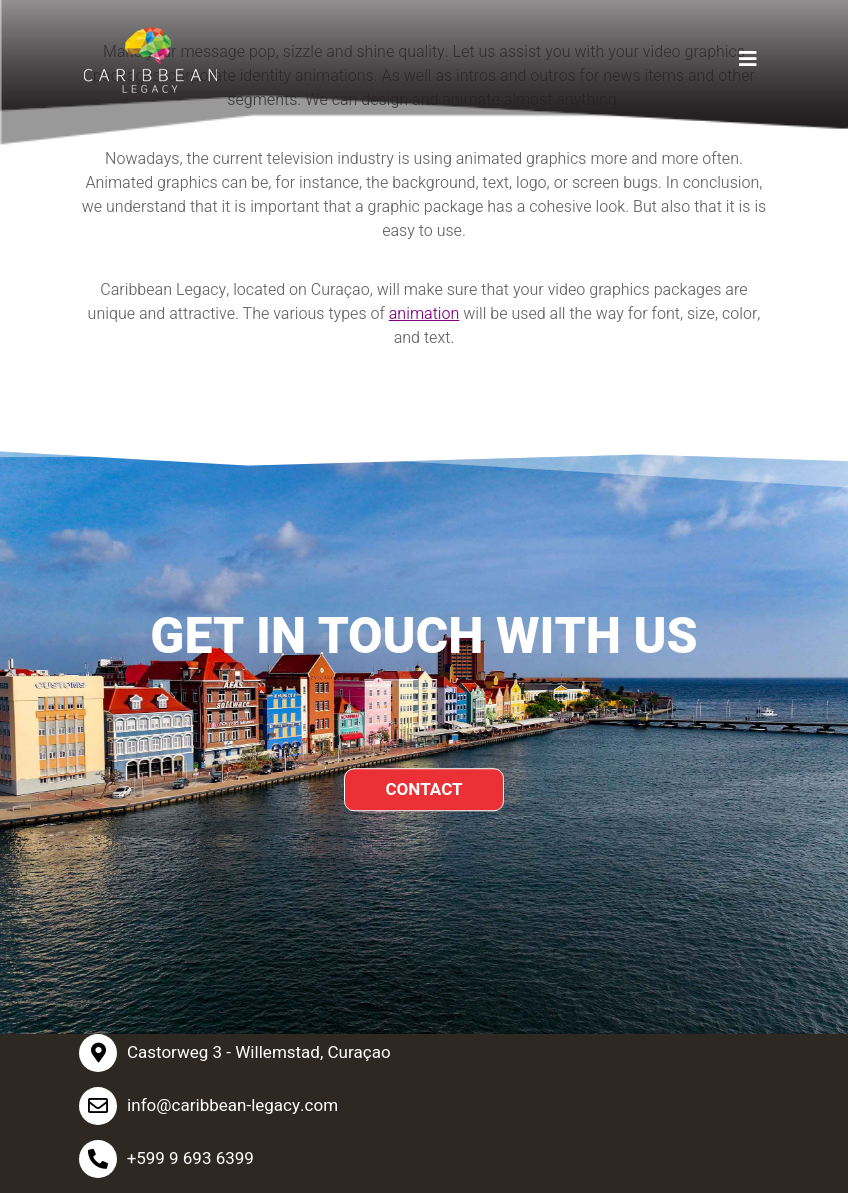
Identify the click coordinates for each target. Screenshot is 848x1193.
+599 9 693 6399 (190, 1158)
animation (424, 314)
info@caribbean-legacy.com (232, 1105)
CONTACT (423, 789)
